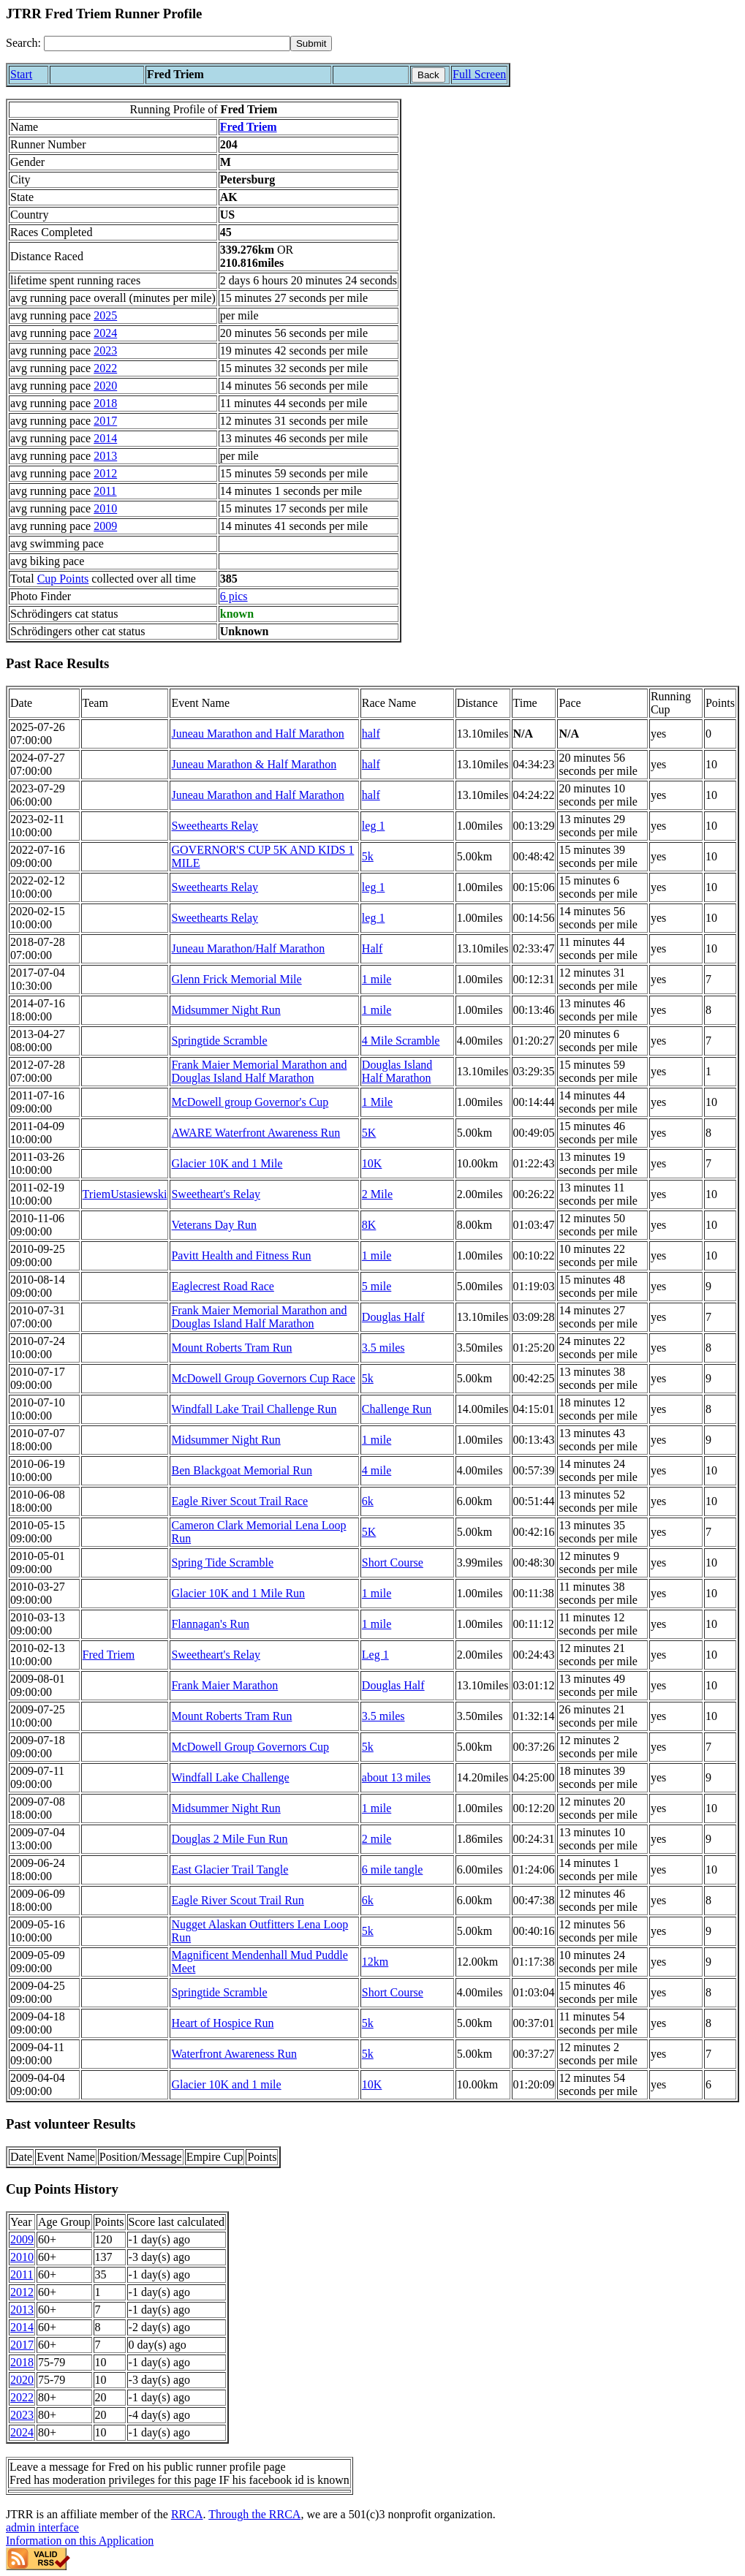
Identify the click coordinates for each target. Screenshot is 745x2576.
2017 (105, 420)
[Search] (167, 43)
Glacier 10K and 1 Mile (226, 1163)
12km (375, 1961)
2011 (105, 491)
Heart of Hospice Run (222, 2023)
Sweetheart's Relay (215, 1194)
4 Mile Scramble (401, 1040)
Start (21, 74)
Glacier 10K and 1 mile (226, 2084)
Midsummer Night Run (225, 1010)
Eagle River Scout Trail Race (239, 1501)
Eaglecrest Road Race (222, 1286)
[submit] (311, 43)
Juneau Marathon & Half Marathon (253, 764)
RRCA (187, 2514)
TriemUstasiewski (125, 1194)
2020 (105, 385)
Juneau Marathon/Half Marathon (248, 948)
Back (428, 74)
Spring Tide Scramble (222, 1562)
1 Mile (377, 1102)
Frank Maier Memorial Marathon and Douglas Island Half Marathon (259, 1071)
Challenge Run (397, 1409)
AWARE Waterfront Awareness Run (255, 1132)
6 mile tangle (392, 1869)
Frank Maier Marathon (224, 1685)
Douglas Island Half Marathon (397, 1071)
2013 (105, 456)
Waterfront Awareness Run (233, 2053)
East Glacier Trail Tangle (229, 1869)
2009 (105, 526)
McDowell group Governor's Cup (249, 1102)
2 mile (376, 1839)
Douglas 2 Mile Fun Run (229, 1839)
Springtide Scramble (219, 1040)
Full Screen (479, 74)
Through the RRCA (254, 2514)
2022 (105, 368)
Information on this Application (80, 2540)
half (371, 733)
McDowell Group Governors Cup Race (263, 1378)
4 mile (376, 1470)
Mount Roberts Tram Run (231, 1347)
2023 (105, 350)
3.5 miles (383, 1347)
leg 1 (373, 825)
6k (368, 1501)
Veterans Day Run (213, 1225)
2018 (105, 403)
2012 (105, 473)
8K (369, 1225)
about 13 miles (396, 1777)
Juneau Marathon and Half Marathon (257, 733)
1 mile (376, 979)
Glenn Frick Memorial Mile (236, 979)
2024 (105, 333)
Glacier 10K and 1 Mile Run (238, 1593)
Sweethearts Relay (214, 825)
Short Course (392, 1562)
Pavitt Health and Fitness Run (241, 1255)
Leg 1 (375, 1654)
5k (368, 856)
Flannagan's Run (210, 1624)
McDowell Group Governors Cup (250, 1746)
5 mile (376, 1286)
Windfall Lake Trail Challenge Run (253, 1409)
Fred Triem (248, 127)
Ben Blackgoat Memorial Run (241, 1470)
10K (372, 1163)
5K (369, 1132)
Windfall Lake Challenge (230, 1777)
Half (372, 948)
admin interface (42, 2527)
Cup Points (63, 578)
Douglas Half (393, 1317)
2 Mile (377, 1194)
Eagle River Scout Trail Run (237, 1900)
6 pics (234, 596)
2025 (105, 315)
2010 (105, 508)
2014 (105, 438)
